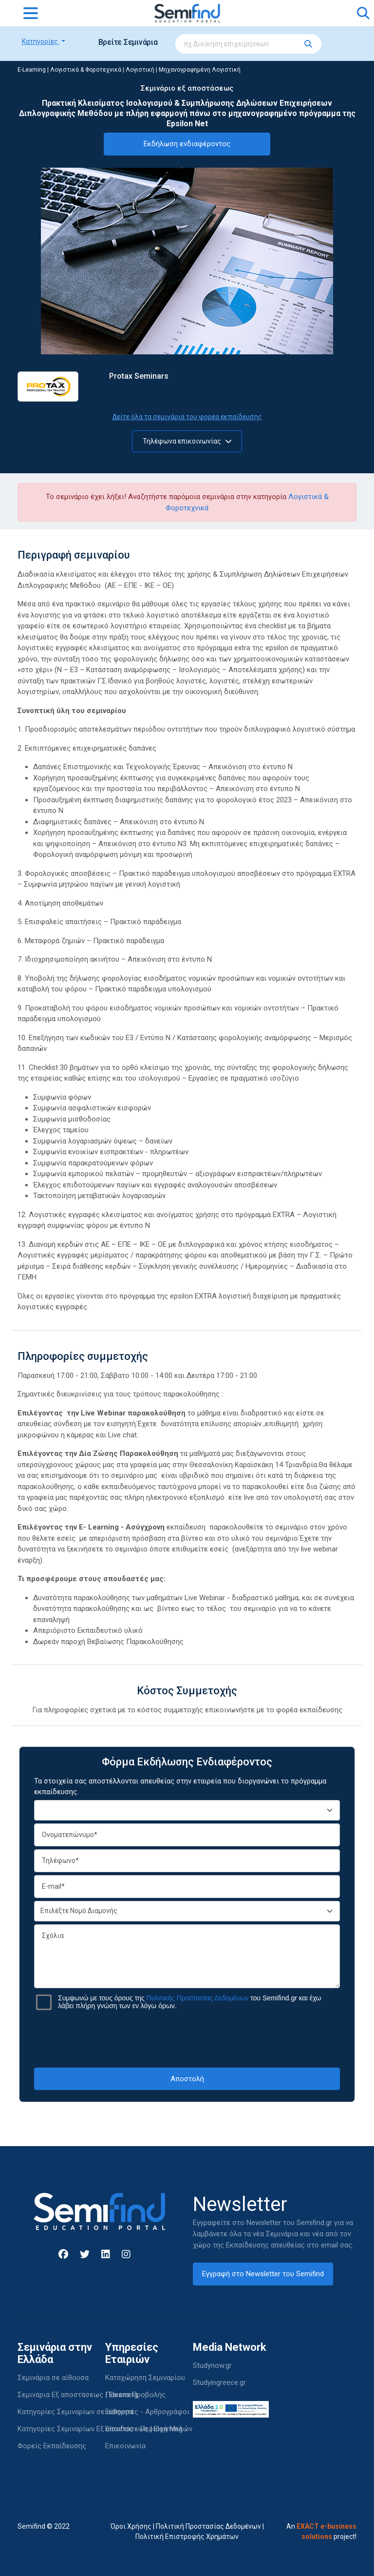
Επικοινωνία (125, 2445)
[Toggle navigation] (31, 13)
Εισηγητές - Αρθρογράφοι (147, 2411)
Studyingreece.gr (219, 2382)
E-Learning (32, 69)
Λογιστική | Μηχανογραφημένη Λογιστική (183, 69)
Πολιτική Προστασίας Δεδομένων (208, 2526)
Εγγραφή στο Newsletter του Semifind (263, 2273)
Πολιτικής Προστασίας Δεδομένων (198, 1998)
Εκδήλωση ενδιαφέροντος (187, 143)
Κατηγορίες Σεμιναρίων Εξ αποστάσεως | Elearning (100, 2428)
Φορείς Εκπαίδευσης (52, 2445)
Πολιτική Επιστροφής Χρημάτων (187, 2536)
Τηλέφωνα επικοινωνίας (187, 441)
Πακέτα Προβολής (135, 2394)
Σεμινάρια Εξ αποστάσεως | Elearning (78, 2394)
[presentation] (187, 2039)
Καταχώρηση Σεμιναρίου (145, 2377)
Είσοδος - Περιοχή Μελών (148, 2428)
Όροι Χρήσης (131, 2526)
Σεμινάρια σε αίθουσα (53, 2377)
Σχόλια (187, 1956)
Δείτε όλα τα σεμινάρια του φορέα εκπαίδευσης (187, 417)
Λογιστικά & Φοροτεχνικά (85, 69)
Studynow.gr (212, 2365)
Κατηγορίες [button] (40, 41)
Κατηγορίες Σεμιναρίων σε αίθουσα (75, 2411)
